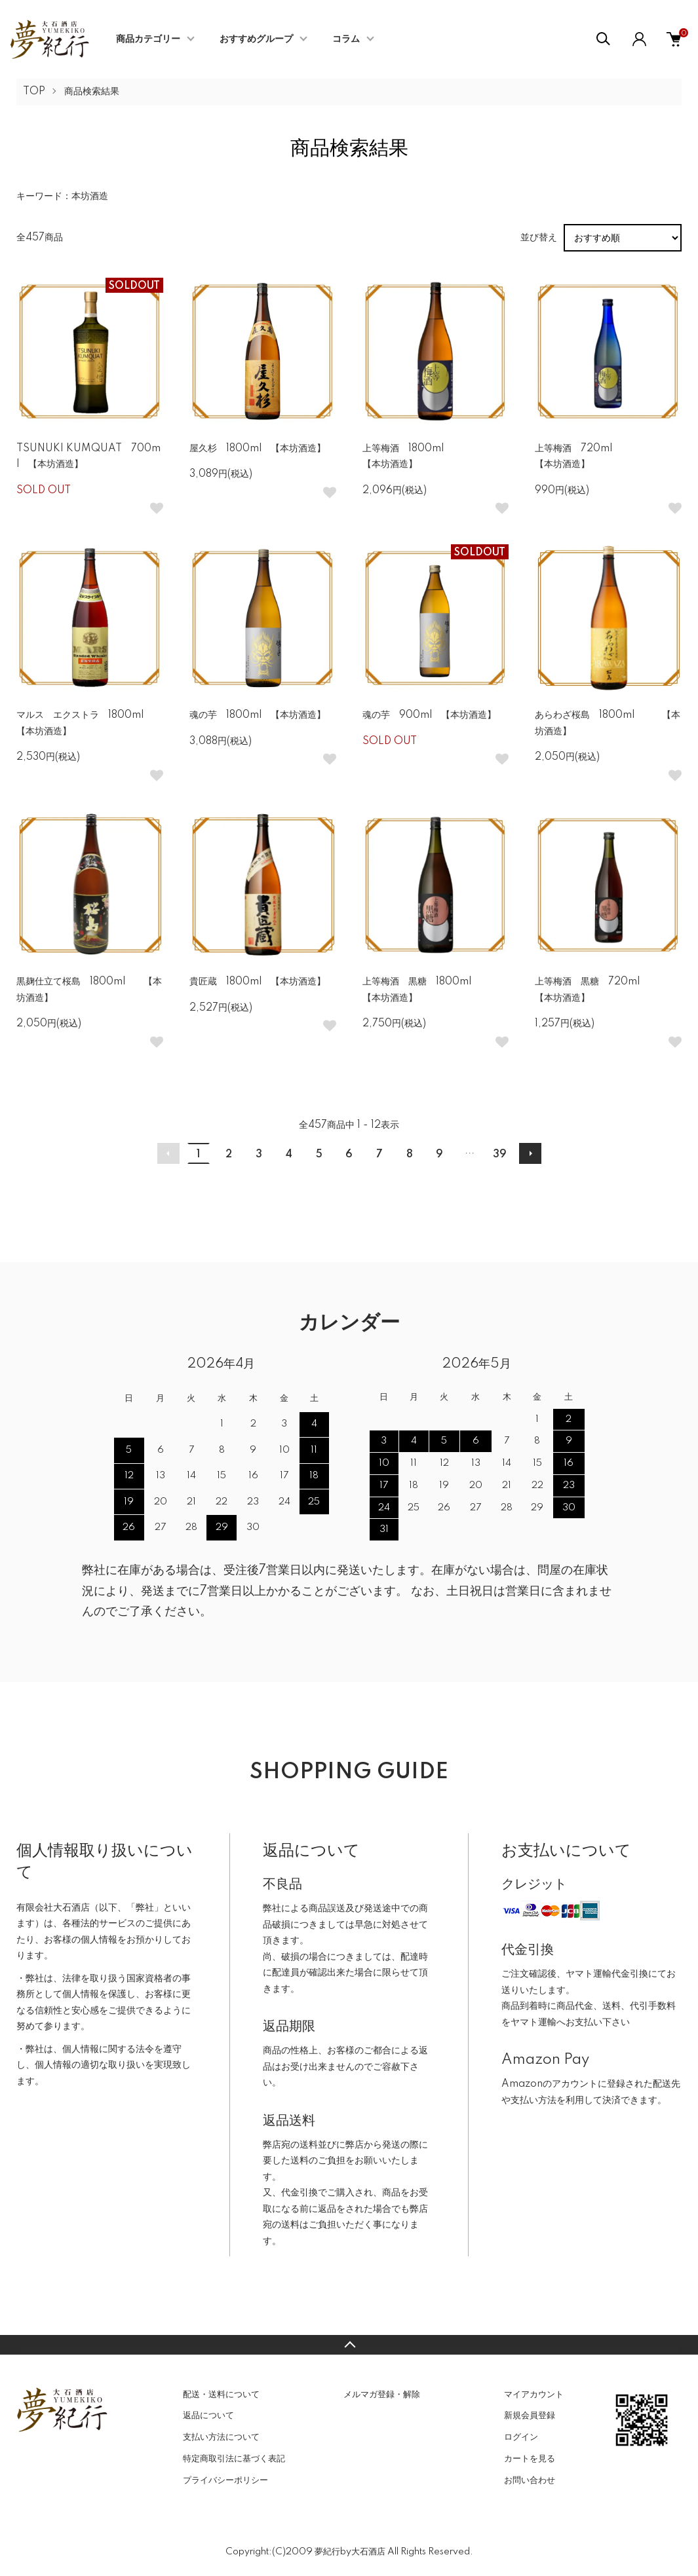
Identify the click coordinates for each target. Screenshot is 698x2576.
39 (500, 1154)
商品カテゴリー (148, 39)
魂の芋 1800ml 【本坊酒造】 (257, 715)
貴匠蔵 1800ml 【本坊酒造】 (257, 982)
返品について (208, 2415)
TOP (34, 91)
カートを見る (529, 2458)
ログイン (521, 2437)
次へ (530, 1153)
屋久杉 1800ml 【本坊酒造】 (257, 448)
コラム (346, 39)
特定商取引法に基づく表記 (234, 2458)
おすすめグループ (256, 39)
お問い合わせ (529, 2480)
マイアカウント (534, 2394)
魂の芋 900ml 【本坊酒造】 (429, 715)
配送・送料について (221, 2394)
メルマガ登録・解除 (381, 2394)
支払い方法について (221, 2437)
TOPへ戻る (349, 2345)
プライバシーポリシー (225, 2480)
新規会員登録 (529, 2415)
